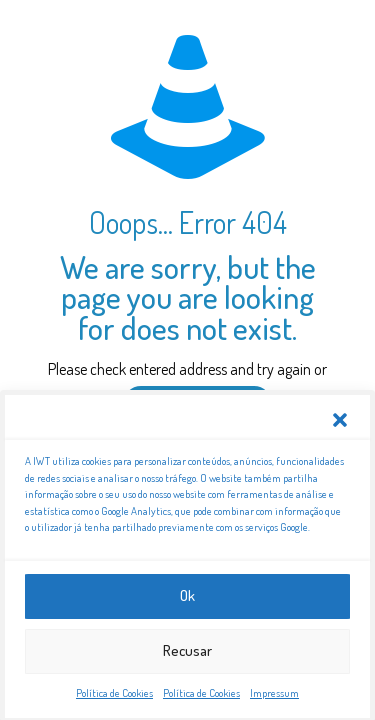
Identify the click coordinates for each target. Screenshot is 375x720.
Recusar (187, 653)
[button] (340, 423)
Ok (187, 598)
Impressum (274, 696)
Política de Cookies (114, 696)
